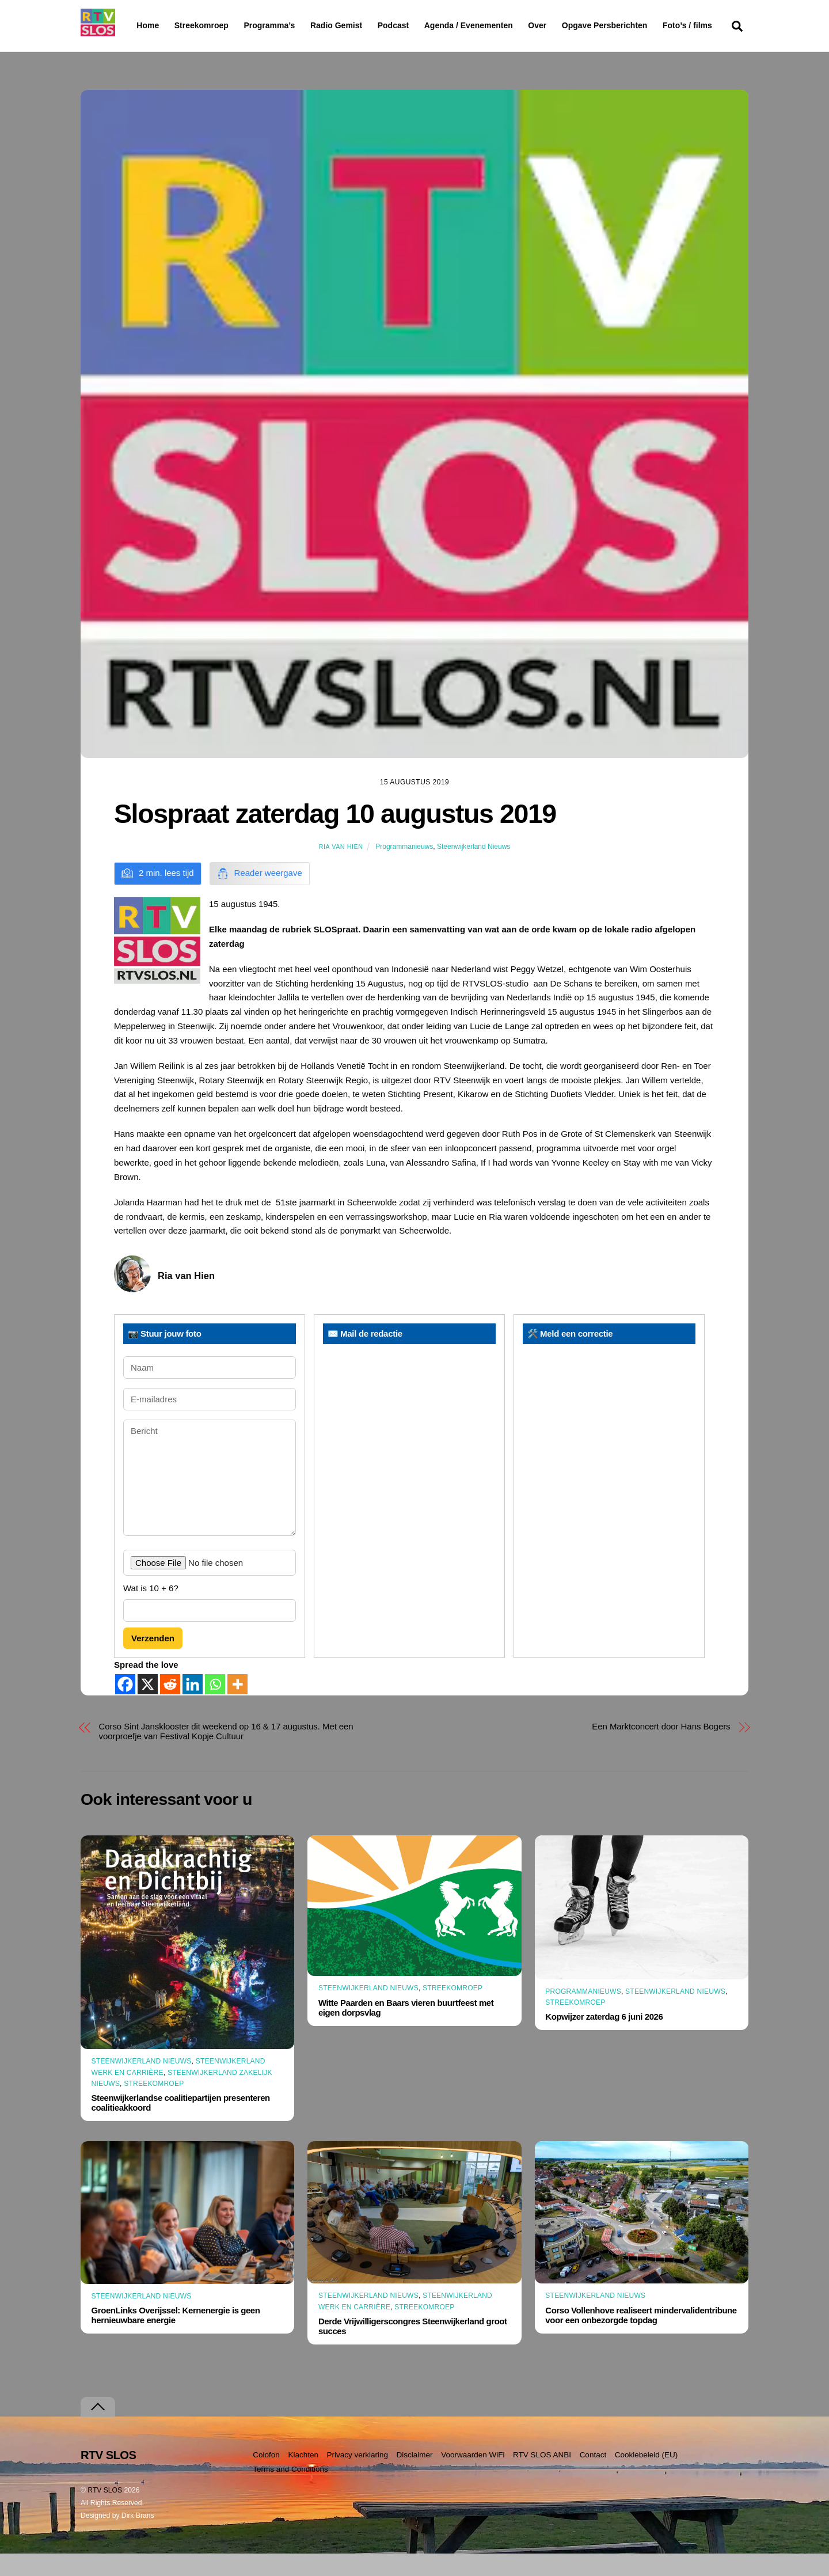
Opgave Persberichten (645, 26)
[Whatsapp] (215, 1707)
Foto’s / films (163, 48)
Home (138, 25)
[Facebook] (125, 1707)
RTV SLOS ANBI (542, 2477)
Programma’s (291, 26)
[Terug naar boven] (98, 2429)
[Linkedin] (192, 1707)
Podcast (422, 25)
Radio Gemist (365, 25)
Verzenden (152, 1661)
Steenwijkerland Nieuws (473, 868)
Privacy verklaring (357, 2477)
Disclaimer (415, 2477)
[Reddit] (170, 1707)
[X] (148, 1707)
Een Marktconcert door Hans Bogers (661, 1749)
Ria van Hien (341, 868)
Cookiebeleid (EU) (646, 2477)
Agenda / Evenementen (498, 25)
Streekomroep (203, 26)
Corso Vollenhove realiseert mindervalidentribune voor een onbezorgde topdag (640, 2337)
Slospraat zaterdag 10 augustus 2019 (335, 836)
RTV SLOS (105, 2513)
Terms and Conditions (290, 2491)
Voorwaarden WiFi (472, 2477)
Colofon (266, 2477)
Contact (593, 2477)
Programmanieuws (404, 868)
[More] (237, 1707)
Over (567, 25)
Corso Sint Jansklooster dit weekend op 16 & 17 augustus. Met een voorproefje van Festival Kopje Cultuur (226, 1753)
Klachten (303, 2477)
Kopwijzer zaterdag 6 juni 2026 (604, 2039)
